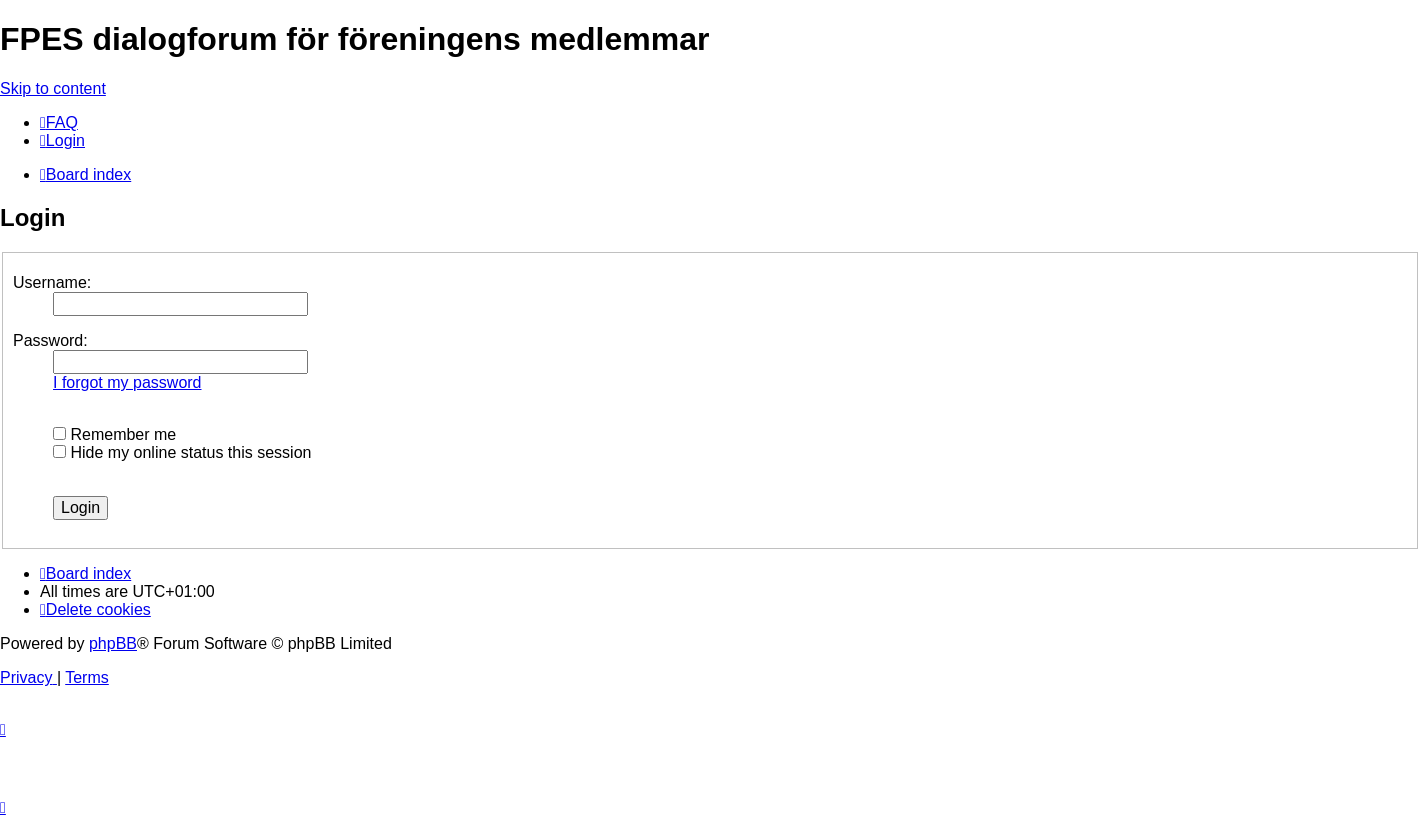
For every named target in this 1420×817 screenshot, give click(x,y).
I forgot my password (127, 382)
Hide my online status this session (182, 452)
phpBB (113, 643)
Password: (50, 340)
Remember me (114, 434)
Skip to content (53, 88)
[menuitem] (59, 122)
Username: (52, 282)
